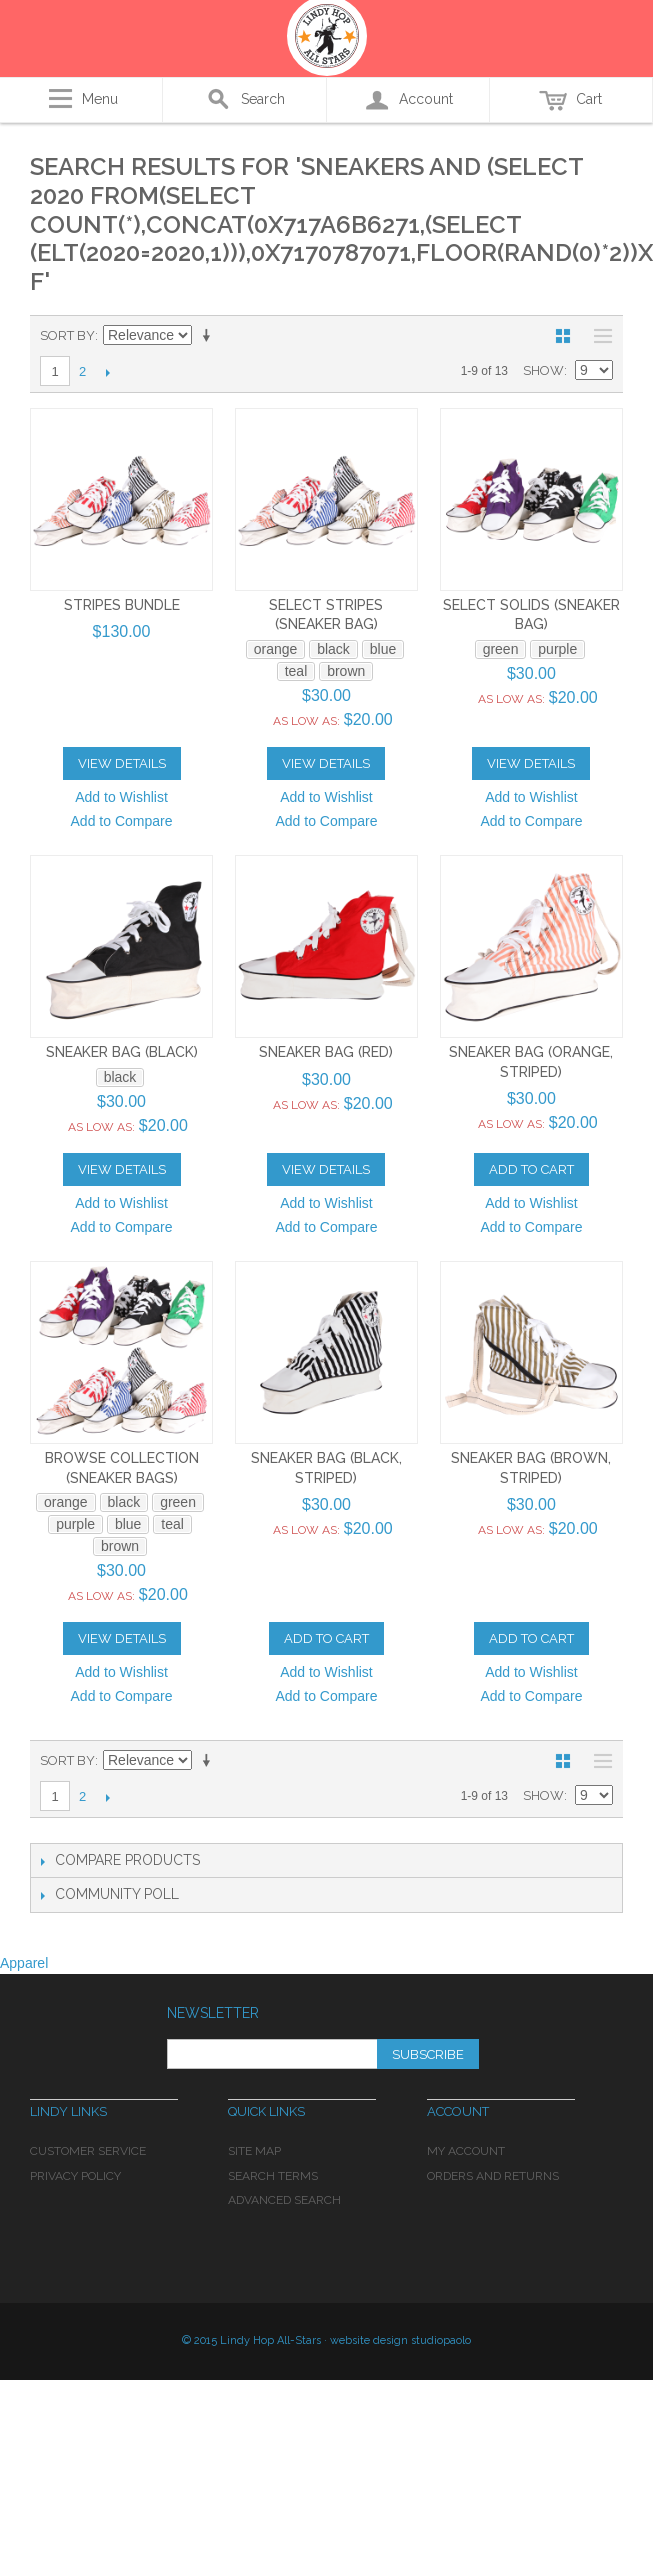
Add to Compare (122, 821)
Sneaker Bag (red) (326, 1052)
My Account (466, 2151)
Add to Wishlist (121, 797)
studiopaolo (441, 2340)
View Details (122, 763)
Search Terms (273, 2176)
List (598, 336)
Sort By (67, 335)
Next (107, 372)
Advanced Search (284, 2200)
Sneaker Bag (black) (122, 1052)
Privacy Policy (75, 2176)
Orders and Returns (493, 2176)
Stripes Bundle (122, 605)
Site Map (254, 2151)
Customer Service (88, 2151)
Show (543, 370)
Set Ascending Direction (210, 336)
